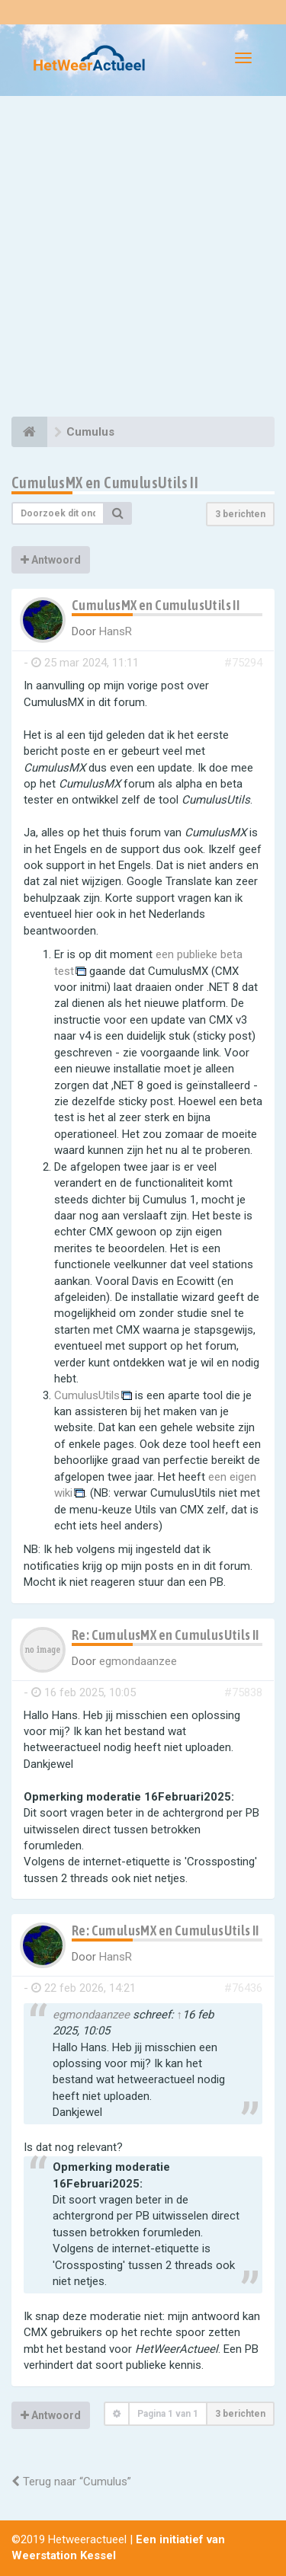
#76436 (243, 1988)
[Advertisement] (143, 258)
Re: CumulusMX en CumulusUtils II (165, 1635)
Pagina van (167, 2413)
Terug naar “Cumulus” (71, 2481)
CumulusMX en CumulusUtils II (104, 482)
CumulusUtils (87, 1395)
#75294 (243, 663)
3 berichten (240, 514)
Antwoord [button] (51, 560)
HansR (115, 631)
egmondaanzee (138, 1661)
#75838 (243, 1692)
